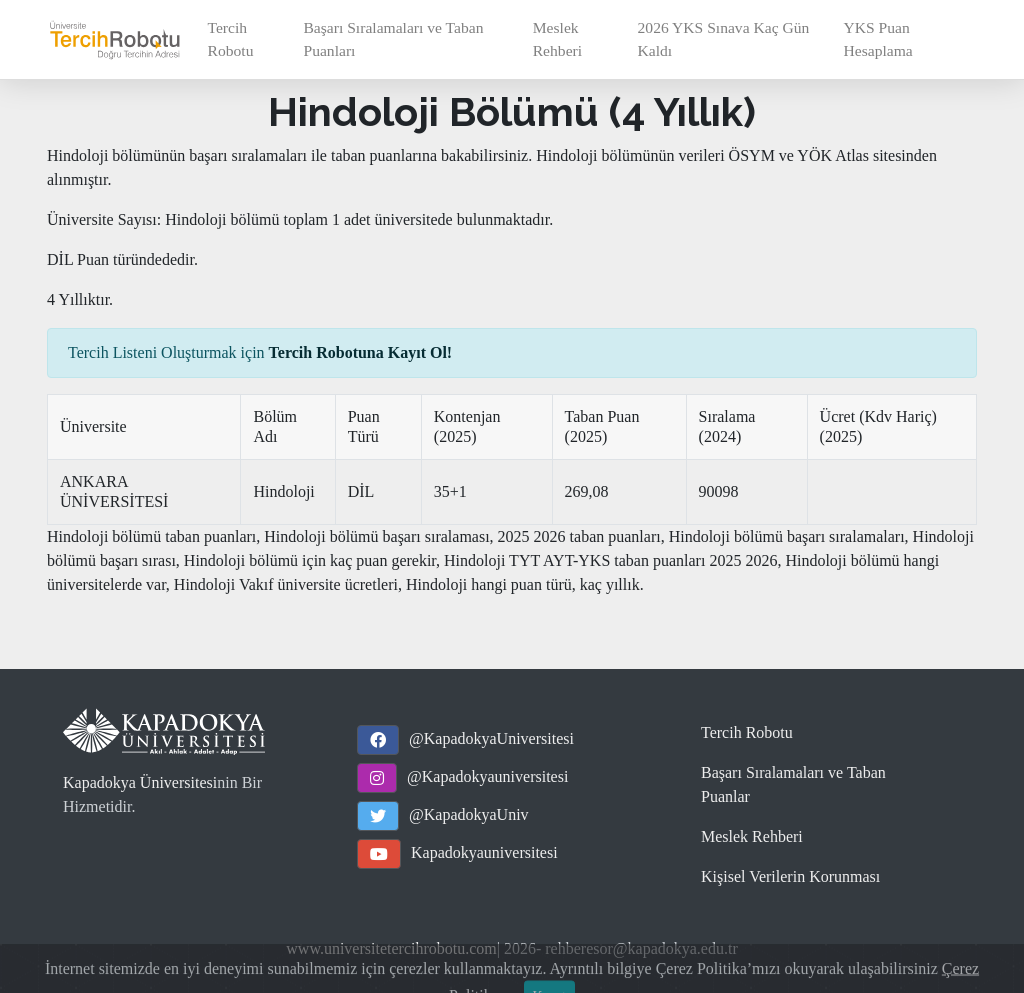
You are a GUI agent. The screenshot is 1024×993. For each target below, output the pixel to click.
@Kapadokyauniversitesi (487, 776)
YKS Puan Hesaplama (878, 39)
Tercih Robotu (231, 39)
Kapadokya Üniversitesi (140, 782)
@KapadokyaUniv (469, 814)
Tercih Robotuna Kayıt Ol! (361, 352)
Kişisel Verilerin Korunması (790, 876)
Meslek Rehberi (557, 39)
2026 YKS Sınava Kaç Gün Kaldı (724, 39)
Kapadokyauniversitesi (484, 852)
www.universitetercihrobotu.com (391, 948)
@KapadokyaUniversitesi (491, 738)
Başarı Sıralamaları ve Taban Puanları (393, 39)
